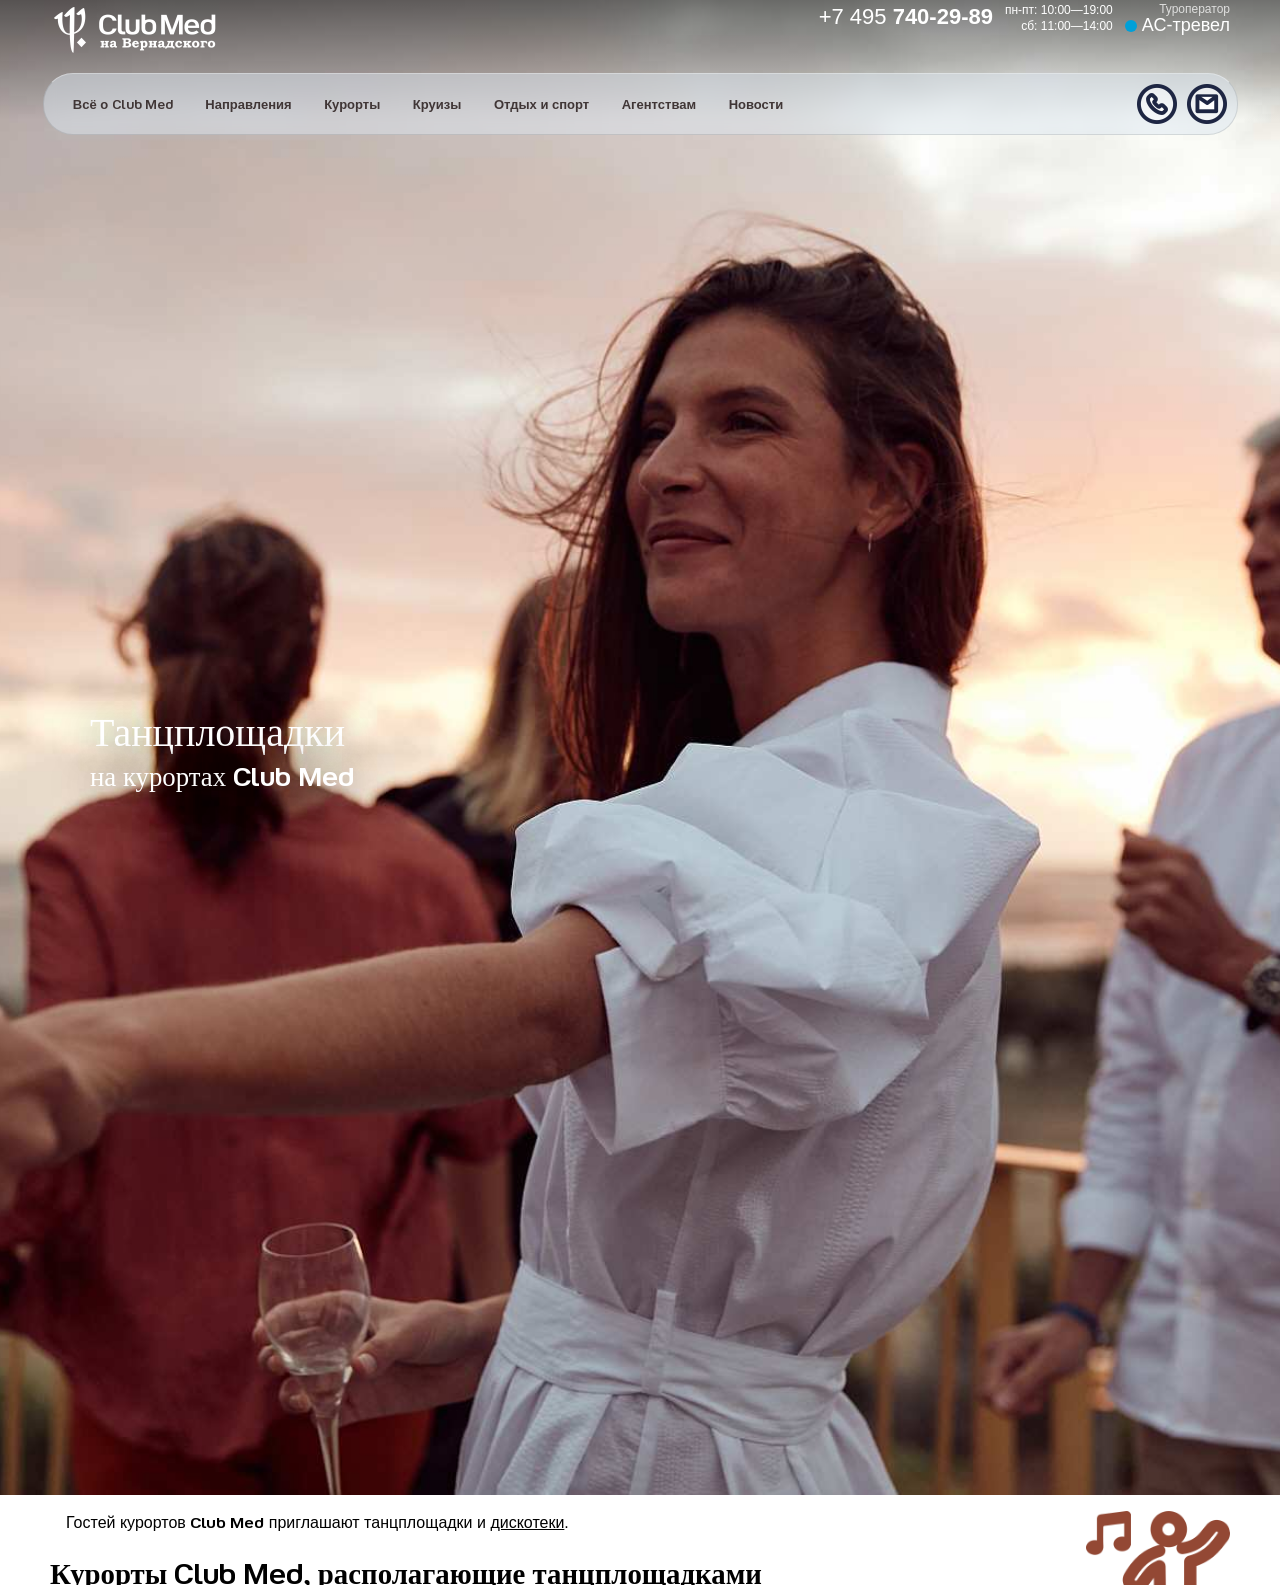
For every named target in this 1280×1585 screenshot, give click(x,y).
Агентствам (659, 104)
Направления (248, 104)
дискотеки (527, 1522)
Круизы (437, 104)
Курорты (352, 104)
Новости (756, 104)
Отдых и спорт (541, 104)
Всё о (123, 104)
